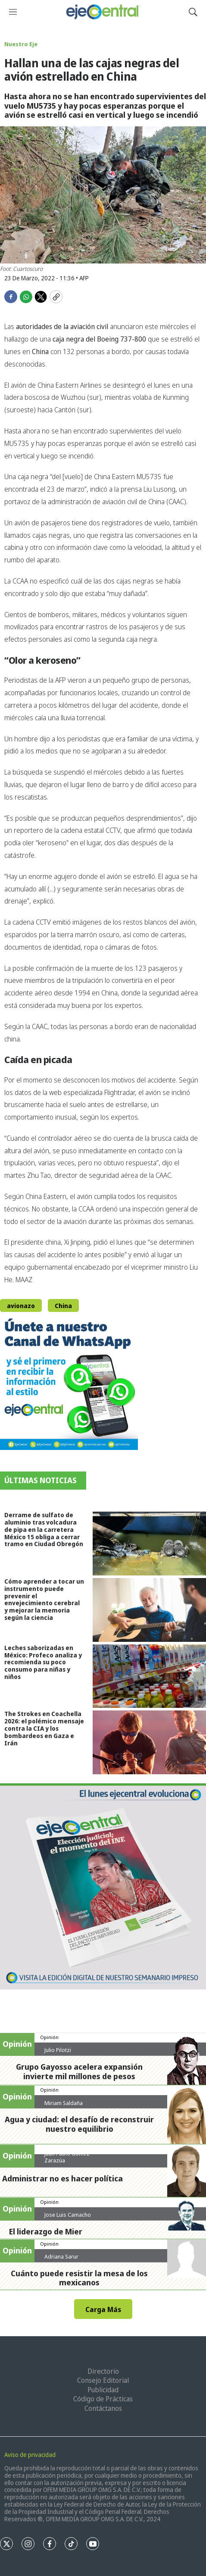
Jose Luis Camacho (67, 2214)
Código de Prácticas (103, 2398)
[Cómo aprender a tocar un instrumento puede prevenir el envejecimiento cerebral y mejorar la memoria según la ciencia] (149, 1610)
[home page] (102, 11)
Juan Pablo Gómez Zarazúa (67, 2156)
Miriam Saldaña (63, 2103)
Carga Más (103, 2309)
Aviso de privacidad (30, 2454)
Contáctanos (103, 2408)
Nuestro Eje (20, 44)
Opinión (49, 2037)
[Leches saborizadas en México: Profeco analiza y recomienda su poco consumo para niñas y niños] (149, 1676)
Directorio (103, 2371)
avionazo (21, 1306)
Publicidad (103, 2389)
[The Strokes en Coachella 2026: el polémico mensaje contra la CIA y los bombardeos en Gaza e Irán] (149, 1742)
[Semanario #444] (103, 1886)
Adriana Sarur (61, 2256)
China (63, 1306)
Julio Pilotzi (57, 2050)
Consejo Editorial (103, 2380)
